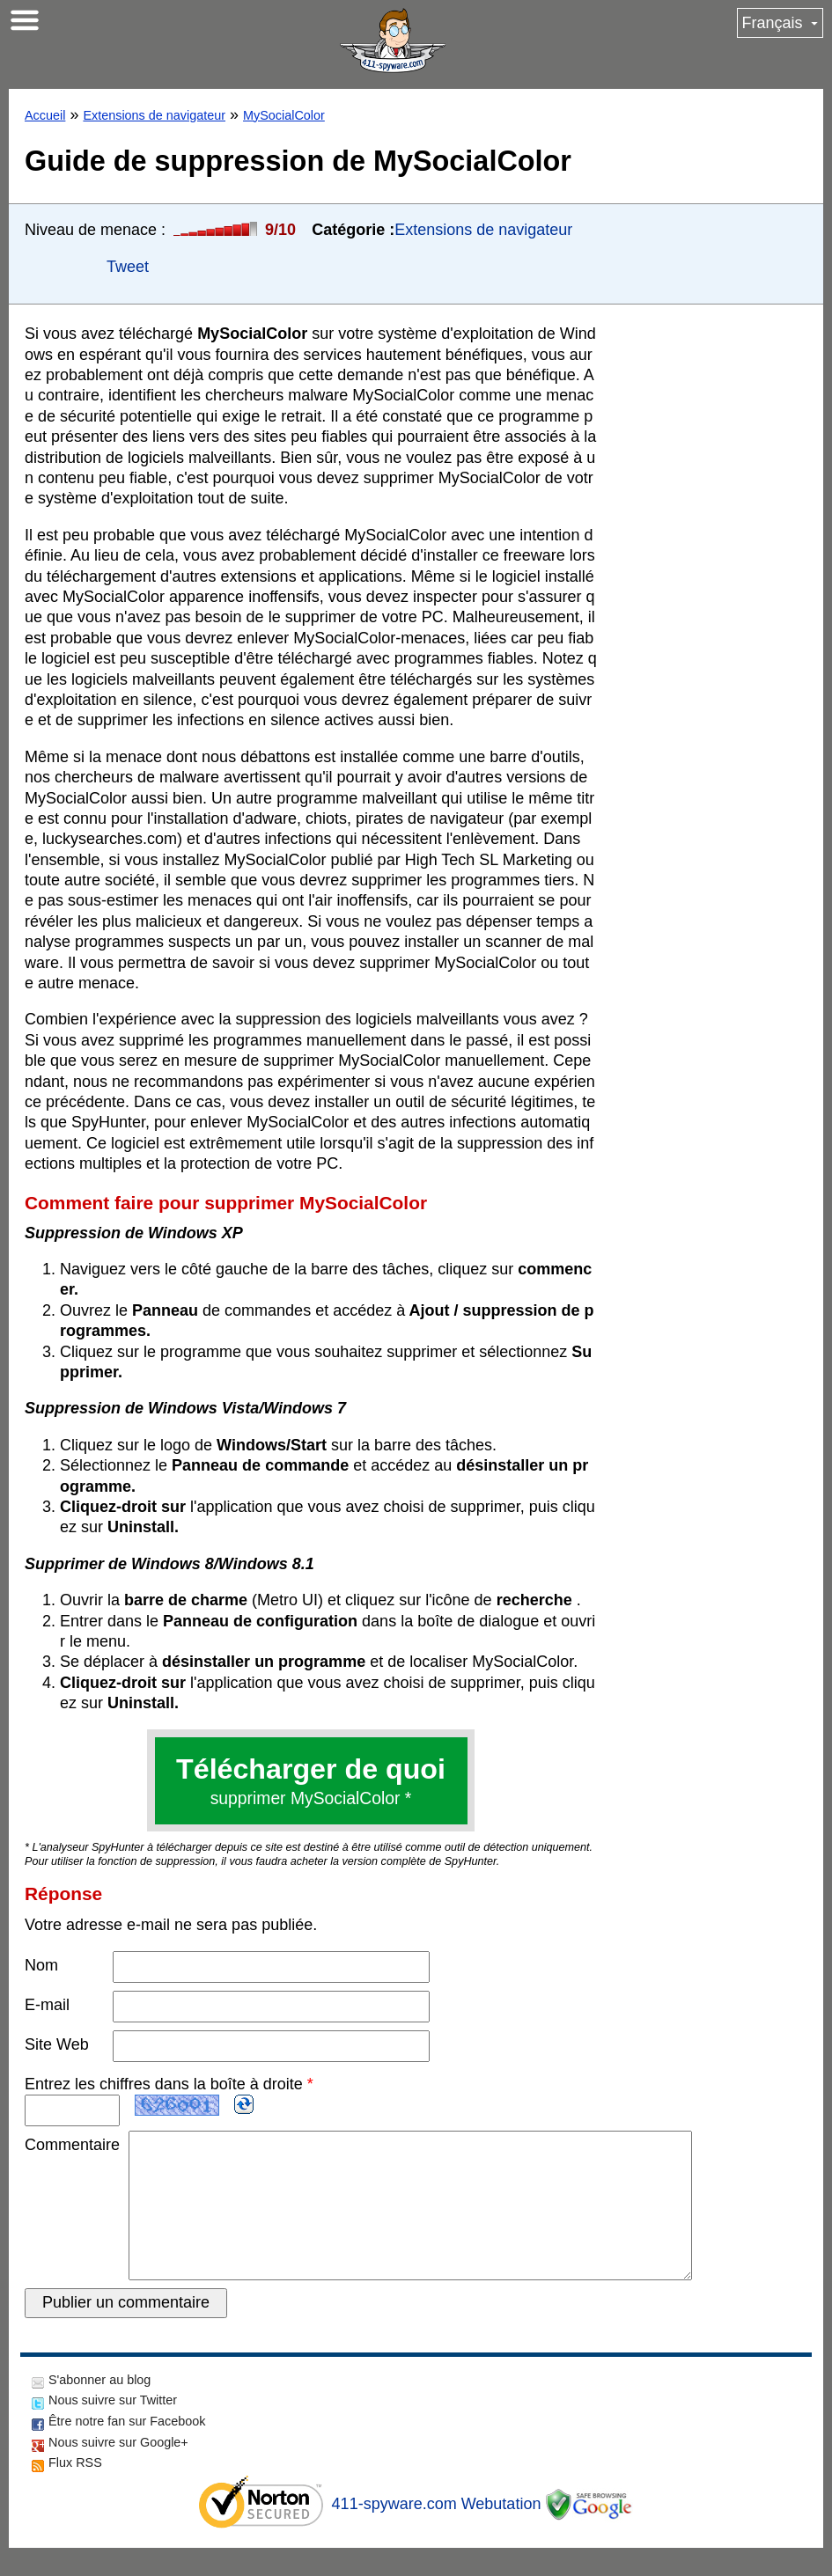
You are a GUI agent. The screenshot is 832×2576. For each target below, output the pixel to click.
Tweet (128, 266)
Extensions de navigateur (154, 115)
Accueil (45, 115)
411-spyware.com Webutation (436, 2532)
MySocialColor (284, 115)
